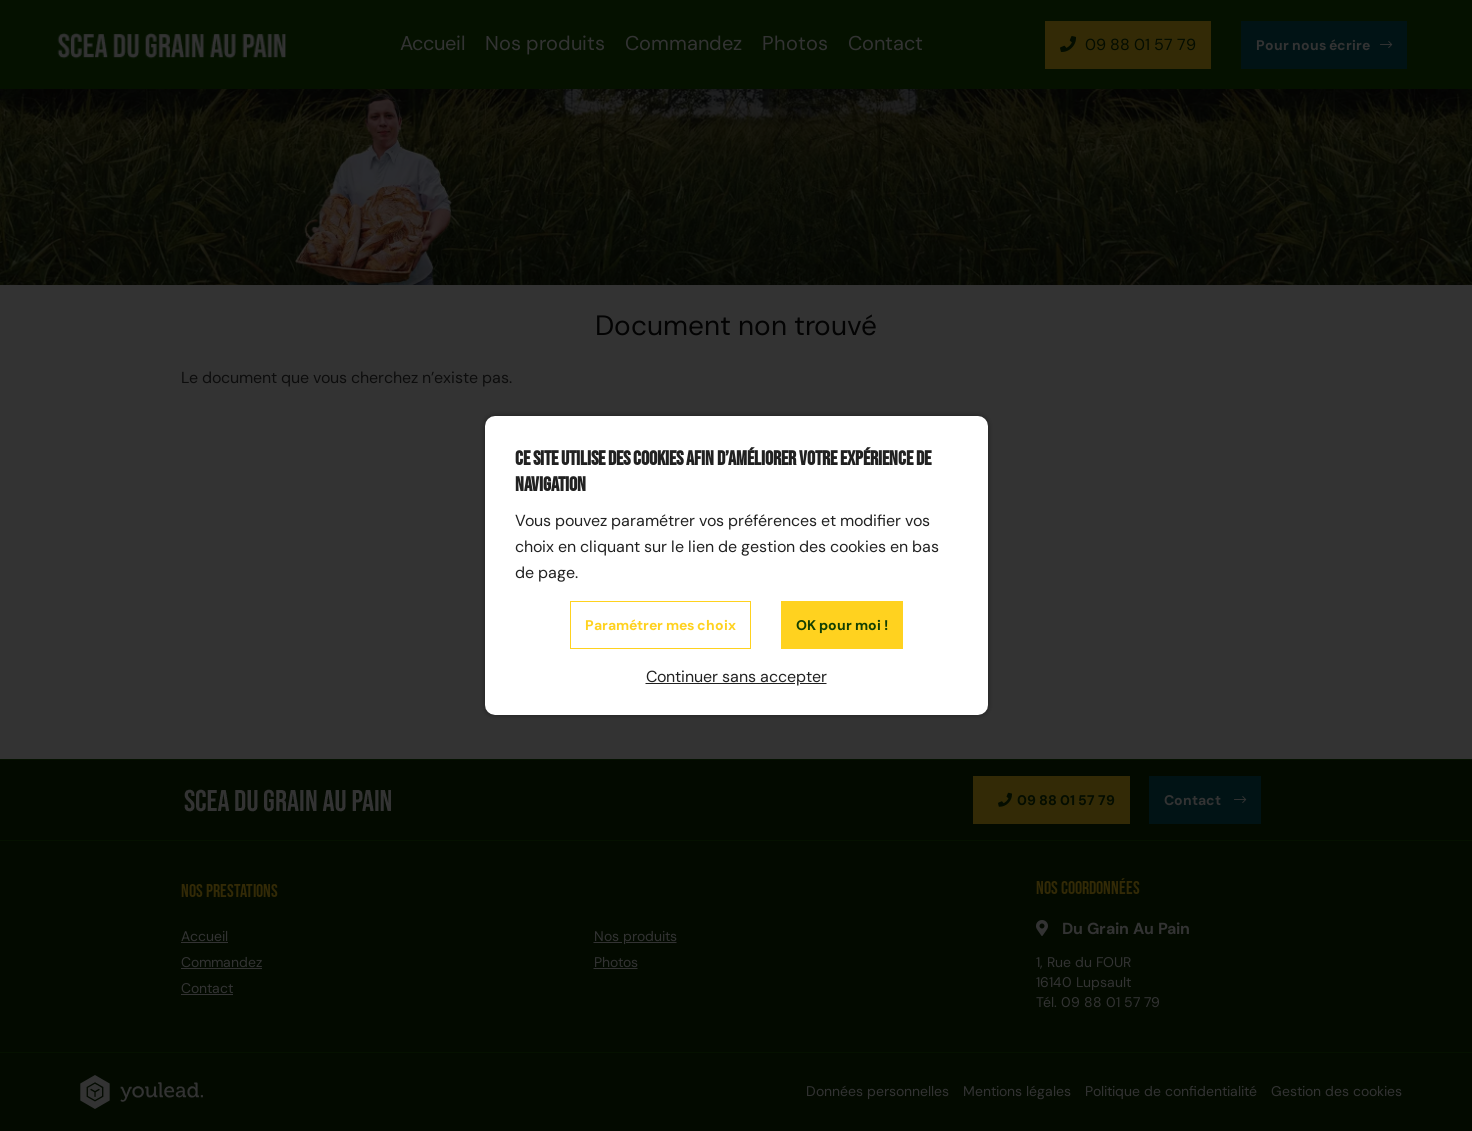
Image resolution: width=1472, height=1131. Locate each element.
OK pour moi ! (842, 625)
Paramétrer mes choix (660, 625)
